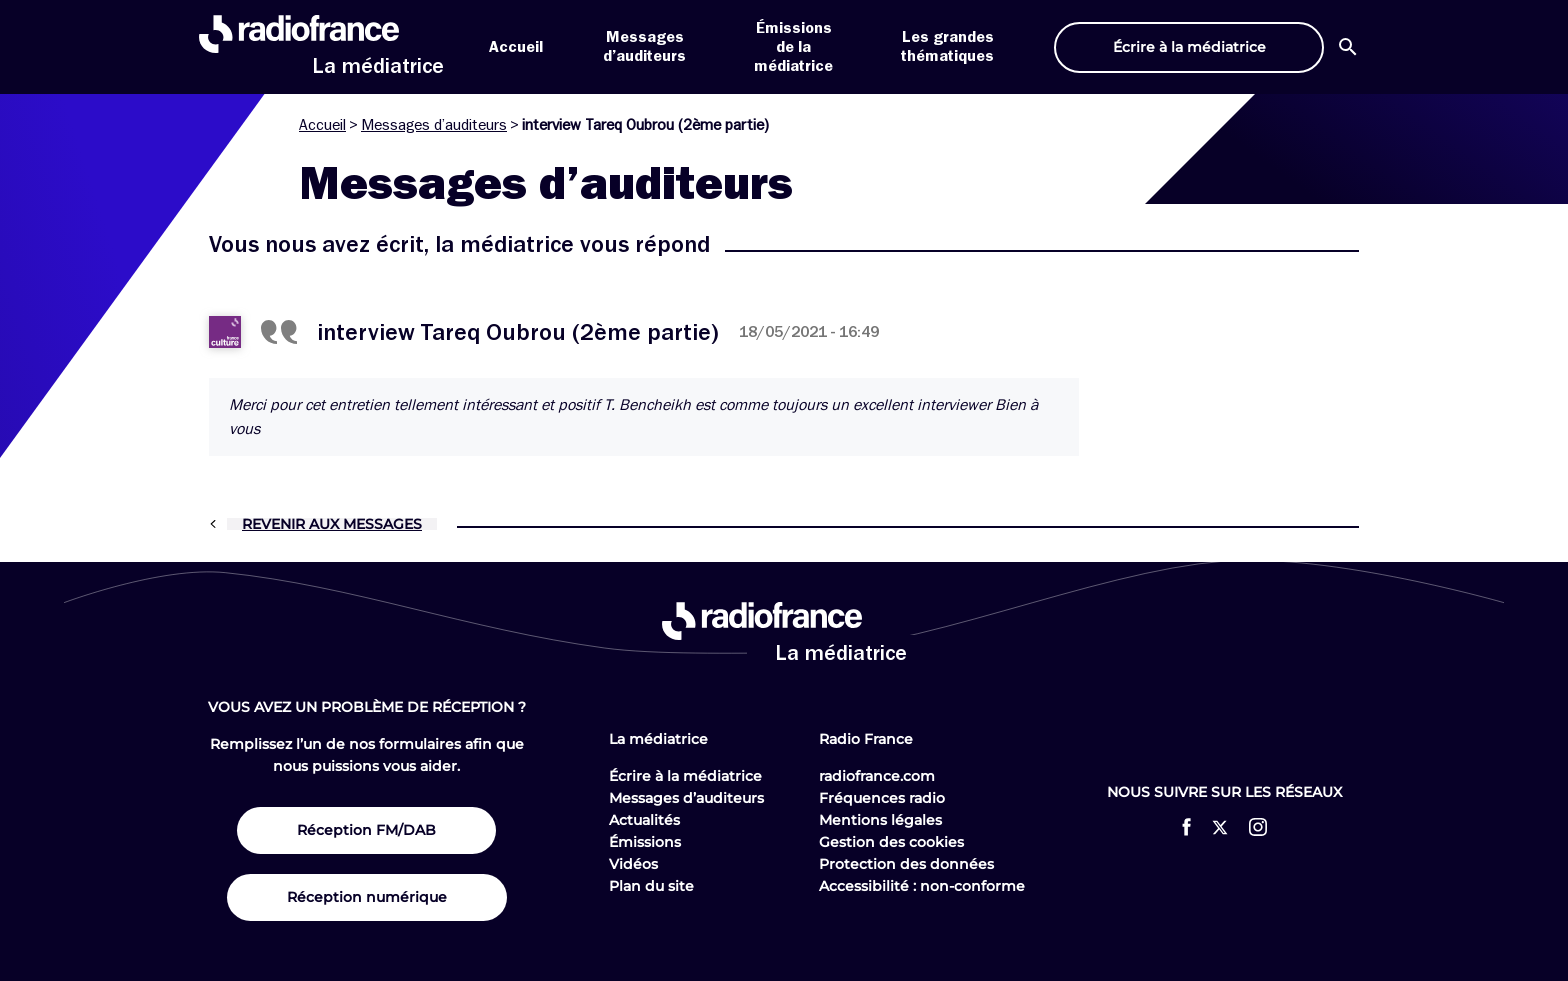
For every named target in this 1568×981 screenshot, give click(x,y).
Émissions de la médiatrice (793, 47)
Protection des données (906, 864)
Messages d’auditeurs (434, 125)
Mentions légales (880, 820)
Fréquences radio (882, 798)
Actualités (644, 820)
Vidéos (633, 864)
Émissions (645, 842)
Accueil (516, 47)
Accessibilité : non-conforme (922, 886)
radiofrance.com (877, 776)
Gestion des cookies (891, 842)
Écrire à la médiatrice (685, 776)
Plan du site (651, 886)
